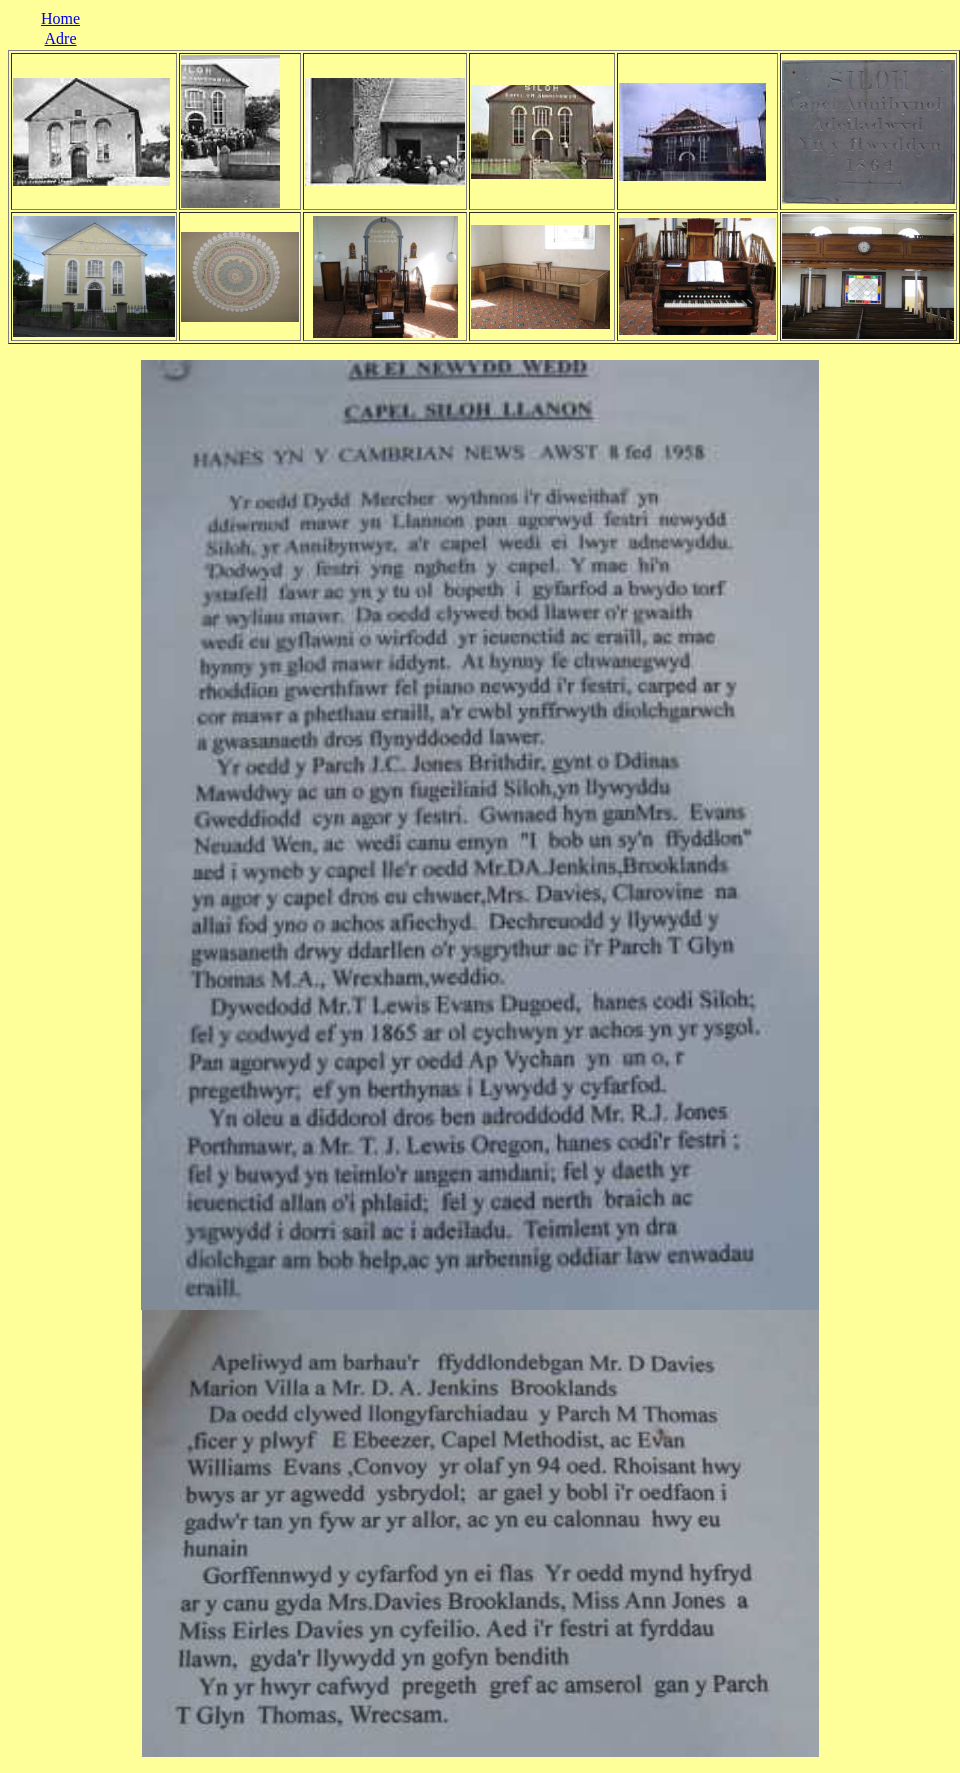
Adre (61, 38)
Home (60, 18)
